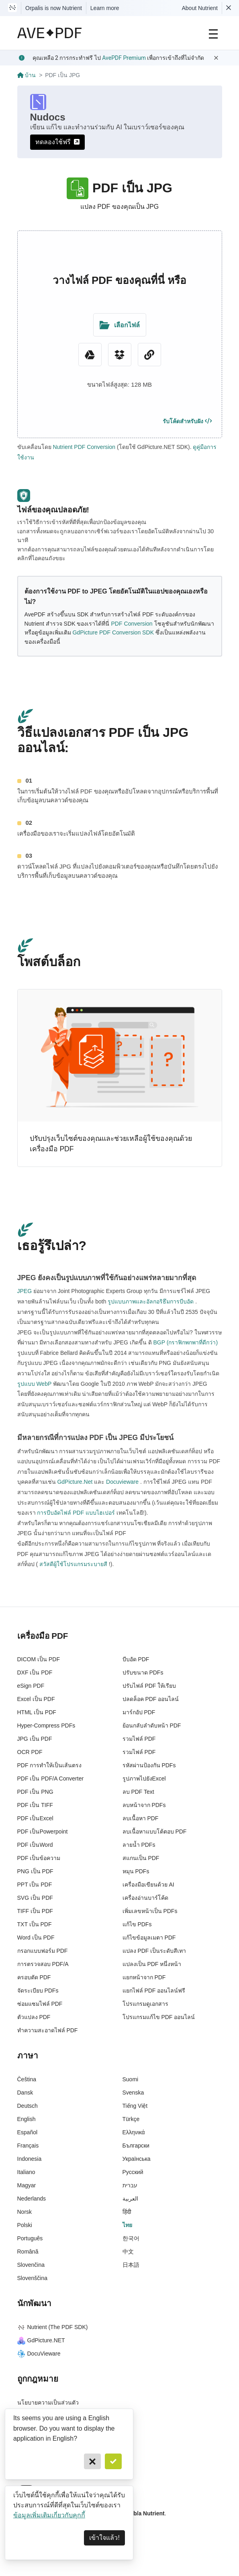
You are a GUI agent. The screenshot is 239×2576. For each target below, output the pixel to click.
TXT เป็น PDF (34, 1924)
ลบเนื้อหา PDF (141, 1818)
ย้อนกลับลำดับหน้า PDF (152, 1725)
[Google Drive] (90, 354)
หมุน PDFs (136, 1871)
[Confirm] (113, 2461)
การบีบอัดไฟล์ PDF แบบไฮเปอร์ (76, 1512)
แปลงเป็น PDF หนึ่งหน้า (152, 1964)
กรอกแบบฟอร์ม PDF (42, 1951)
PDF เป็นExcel (35, 1818)
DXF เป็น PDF (35, 1672)
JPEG (25, 1291)
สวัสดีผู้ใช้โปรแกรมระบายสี (73, 1564)
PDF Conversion (131, 623)
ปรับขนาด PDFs (143, 1672)
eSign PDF (31, 1686)
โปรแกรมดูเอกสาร (145, 2004)
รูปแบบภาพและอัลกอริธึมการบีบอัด (151, 1301)
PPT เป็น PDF (34, 1884)
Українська (137, 2159)
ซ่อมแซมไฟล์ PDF (40, 2004)
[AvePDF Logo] (49, 33)
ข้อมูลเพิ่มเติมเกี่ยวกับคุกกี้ (49, 2515)
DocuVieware (39, 2353)
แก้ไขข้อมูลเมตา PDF (149, 1937)
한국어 (131, 2238)
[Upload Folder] (119, 325)
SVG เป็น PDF (35, 1898)
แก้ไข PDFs (137, 1924)
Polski (24, 2225)
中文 (128, 2251)
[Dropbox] (119, 354)
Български (136, 2145)
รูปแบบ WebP (35, 1384)
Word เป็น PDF (36, 1937)
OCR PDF (30, 1752)
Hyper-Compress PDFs (46, 1725)
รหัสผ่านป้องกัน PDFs (149, 1765)
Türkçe (131, 2119)
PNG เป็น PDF (35, 1871)
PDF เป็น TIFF (35, 1805)
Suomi (131, 2079)
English (26, 2119)
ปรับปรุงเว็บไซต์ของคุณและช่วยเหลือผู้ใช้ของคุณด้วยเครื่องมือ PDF (111, 1143)
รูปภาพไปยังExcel (144, 1778)
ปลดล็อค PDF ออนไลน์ (151, 1699)
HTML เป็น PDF (36, 1712)
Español (27, 2132)
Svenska (133, 2092)
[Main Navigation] (213, 33)
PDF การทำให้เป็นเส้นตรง (49, 1765)
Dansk (25, 2092)
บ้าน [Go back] (26, 75)
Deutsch (27, 2106)
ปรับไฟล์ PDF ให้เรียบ (149, 1686)
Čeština (26, 2079)
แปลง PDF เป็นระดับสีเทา (154, 1951)
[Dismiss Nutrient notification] (228, 8)
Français (28, 2145)
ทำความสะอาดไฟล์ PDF (47, 2030)
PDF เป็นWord (35, 1845)
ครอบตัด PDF (34, 1977)
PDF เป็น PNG (35, 1792)
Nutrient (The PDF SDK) (52, 2327)
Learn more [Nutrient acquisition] (104, 8)
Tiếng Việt (135, 2106)
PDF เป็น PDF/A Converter (50, 1778)
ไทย (127, 2225)
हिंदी (127, 2212)
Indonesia (29, 2159)
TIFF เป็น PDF (35, 1911)
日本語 (131, 2265)
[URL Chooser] (149, 354)
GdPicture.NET (41, 2340)
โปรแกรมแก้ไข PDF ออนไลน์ (159, 2017)
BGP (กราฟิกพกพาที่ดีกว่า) (185, 1342)
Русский (133, 2172)
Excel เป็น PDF (36, 1699)
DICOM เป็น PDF (38, 1659)
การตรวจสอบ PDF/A (43, 1964)
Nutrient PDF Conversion (84, 447)
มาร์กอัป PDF (139, 1712)
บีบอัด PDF (136, 1659)
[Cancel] (92, 2461)
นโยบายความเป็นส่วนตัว (48, 2402)
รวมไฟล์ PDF (139, 1739)
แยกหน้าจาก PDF (144, 1977)
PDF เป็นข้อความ (39, 1858)
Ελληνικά (134, 2132)
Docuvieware (122, 1482)
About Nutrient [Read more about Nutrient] (200, 8)
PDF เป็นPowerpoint (42, 1831)
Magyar (26, 2185)
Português (30, 2238)
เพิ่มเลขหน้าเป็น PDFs (150, 1911)
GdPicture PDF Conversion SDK (113, 632)
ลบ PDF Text (138, 1792)
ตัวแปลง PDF (34, 2017)
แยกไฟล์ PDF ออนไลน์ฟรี (154, 1990)
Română (28, 2251)
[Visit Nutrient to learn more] (12, 8)
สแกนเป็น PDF (141, 1858)
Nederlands (31, 2198)
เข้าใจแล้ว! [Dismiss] (104, 2537)
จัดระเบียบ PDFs (38, 1990)
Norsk (24, 2212)
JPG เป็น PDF (34, 1739)
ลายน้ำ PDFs (139, 1845)
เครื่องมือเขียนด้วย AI (148, 1884)
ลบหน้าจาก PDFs (144, 1805)
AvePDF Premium (124, 58)
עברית (130, 2185)
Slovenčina (31, 2265)
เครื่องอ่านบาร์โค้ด (145, 1898)
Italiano (26, 2172)
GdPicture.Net (75, 1482)
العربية (130, 2198)
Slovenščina (32, 2278)
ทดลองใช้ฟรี (57, 142)
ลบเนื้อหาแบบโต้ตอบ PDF (155, 1831)
